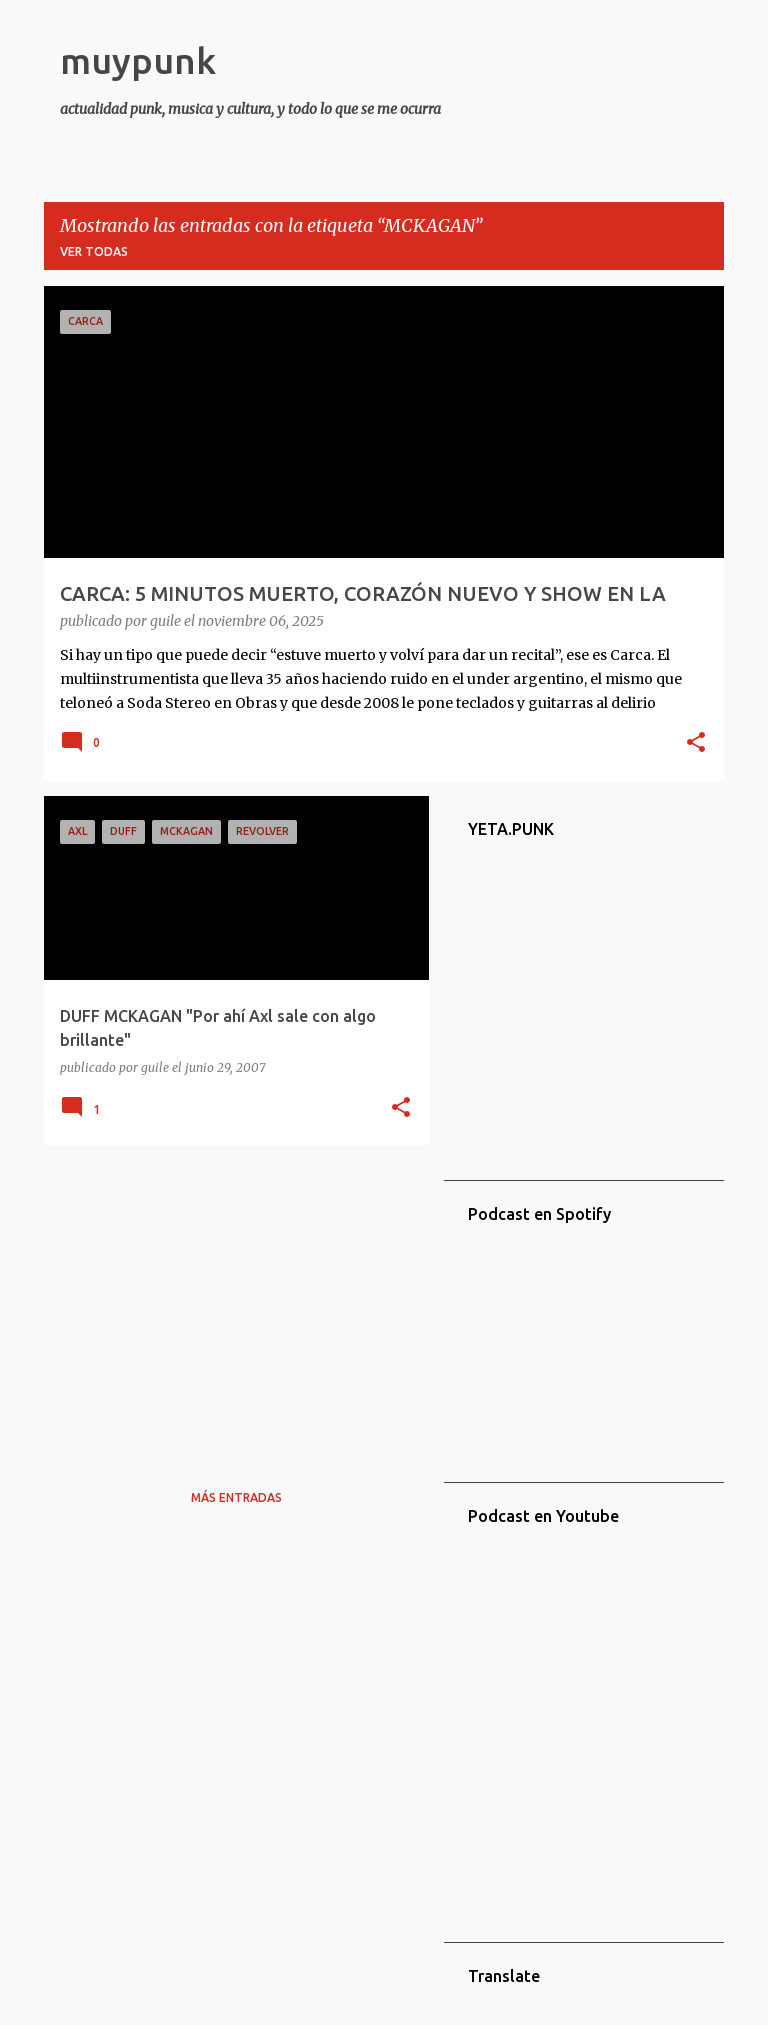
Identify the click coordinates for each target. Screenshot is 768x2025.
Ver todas (94, 251)
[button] (696, 744)
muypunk (138, 60)
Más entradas (236, 1497)
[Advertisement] (229, 1300)
